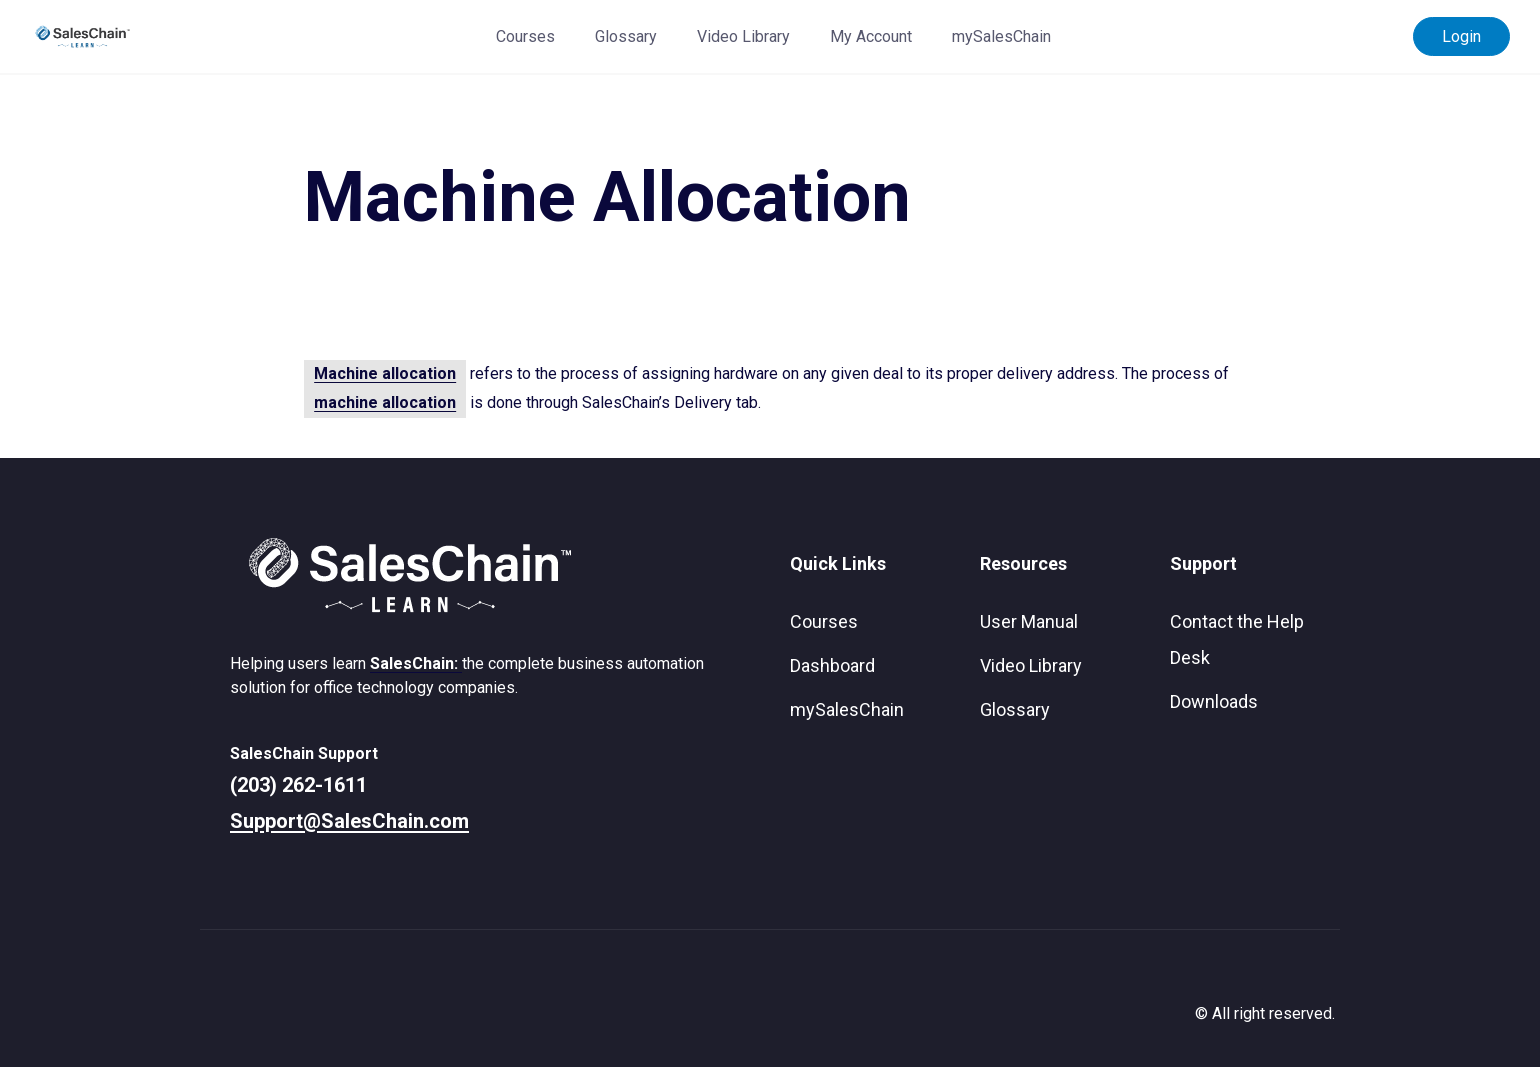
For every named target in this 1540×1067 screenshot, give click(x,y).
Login (1461, 36)
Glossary (626, 36)
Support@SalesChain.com (349, 821)
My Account (871, 36)
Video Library (743, 36)
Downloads (1214, 701)
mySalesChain (1001, 36)
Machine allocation (385, 373)
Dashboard (832, 665)
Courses (525, 36)
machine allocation (385, 402)
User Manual (1029, 621)
